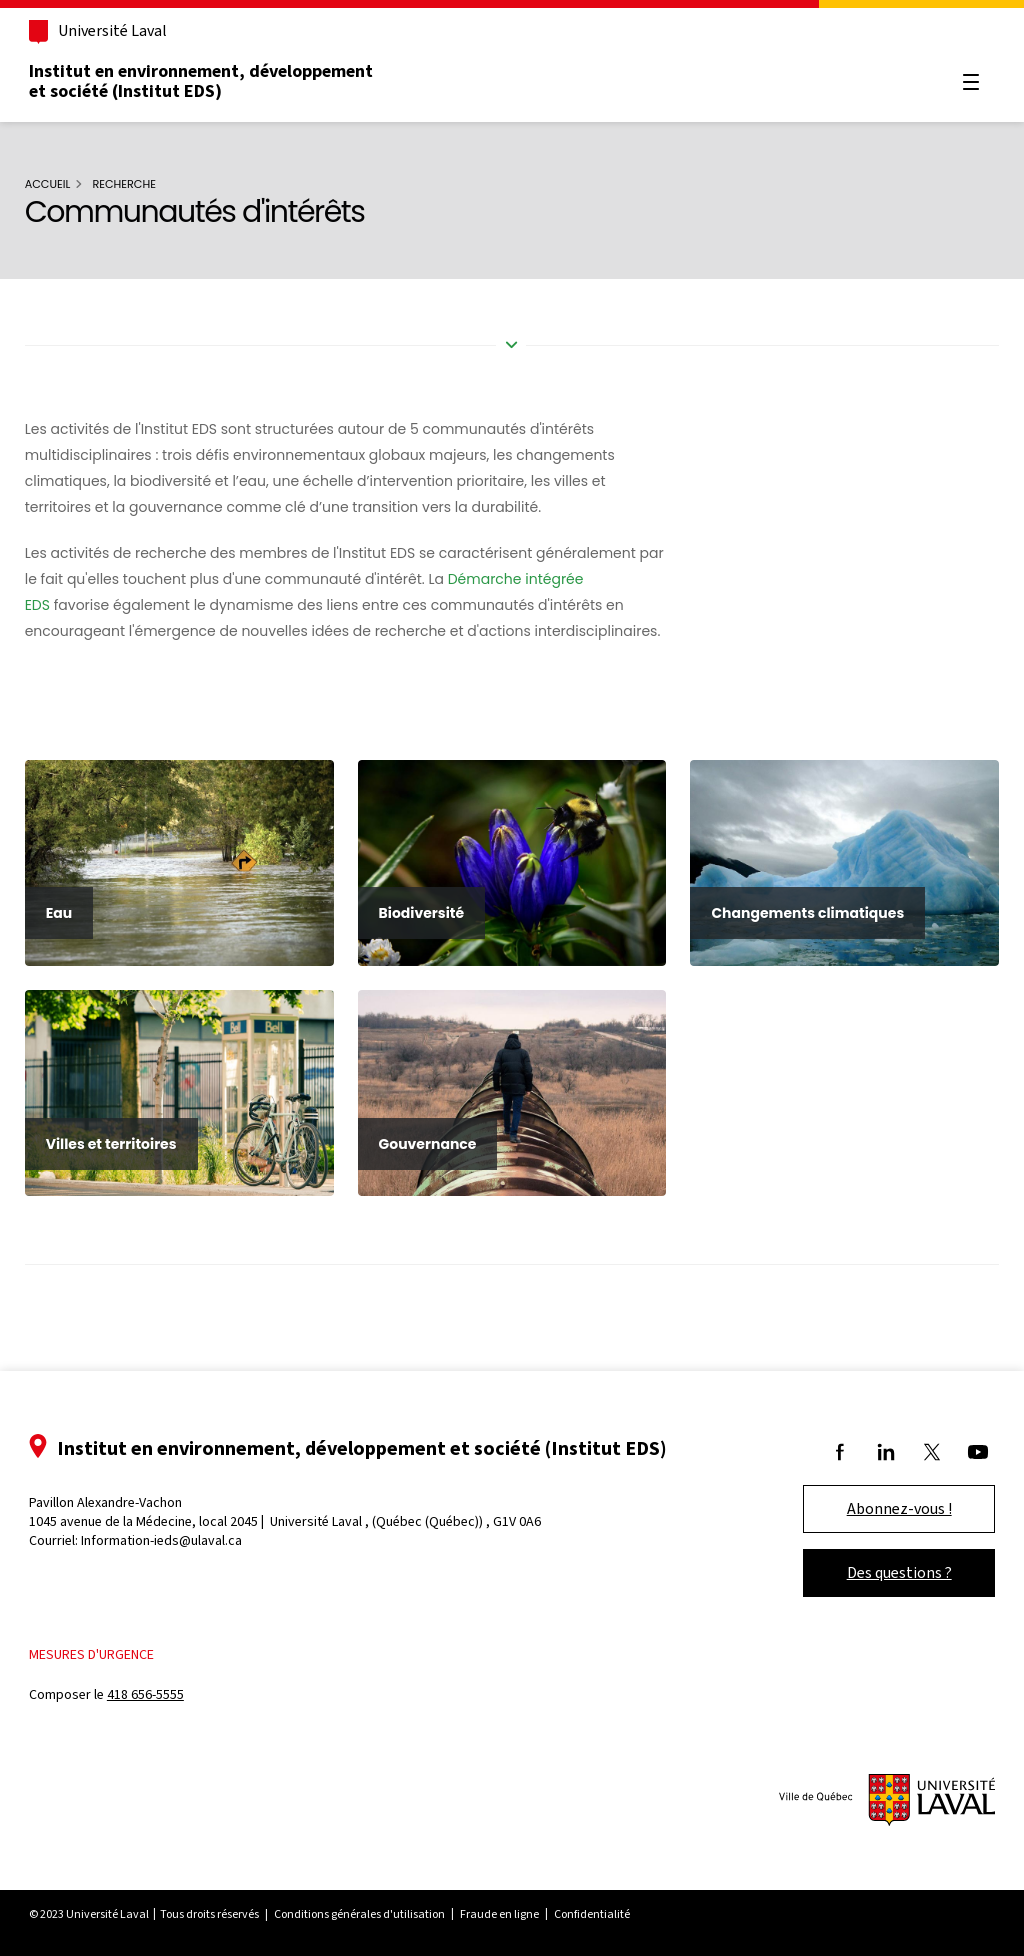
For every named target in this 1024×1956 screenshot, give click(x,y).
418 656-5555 (162, 1695)
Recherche (140, 184)
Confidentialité (609, 1914)
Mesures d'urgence (108, 1654)
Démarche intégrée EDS (122, 605)
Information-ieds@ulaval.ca (178, 1540)
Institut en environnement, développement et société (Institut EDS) (218, 81)
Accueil (63, 184)
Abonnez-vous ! (882, 1508)
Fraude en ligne (516, 1914)
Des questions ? (882, 1572)
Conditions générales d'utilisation (376, 1914)
